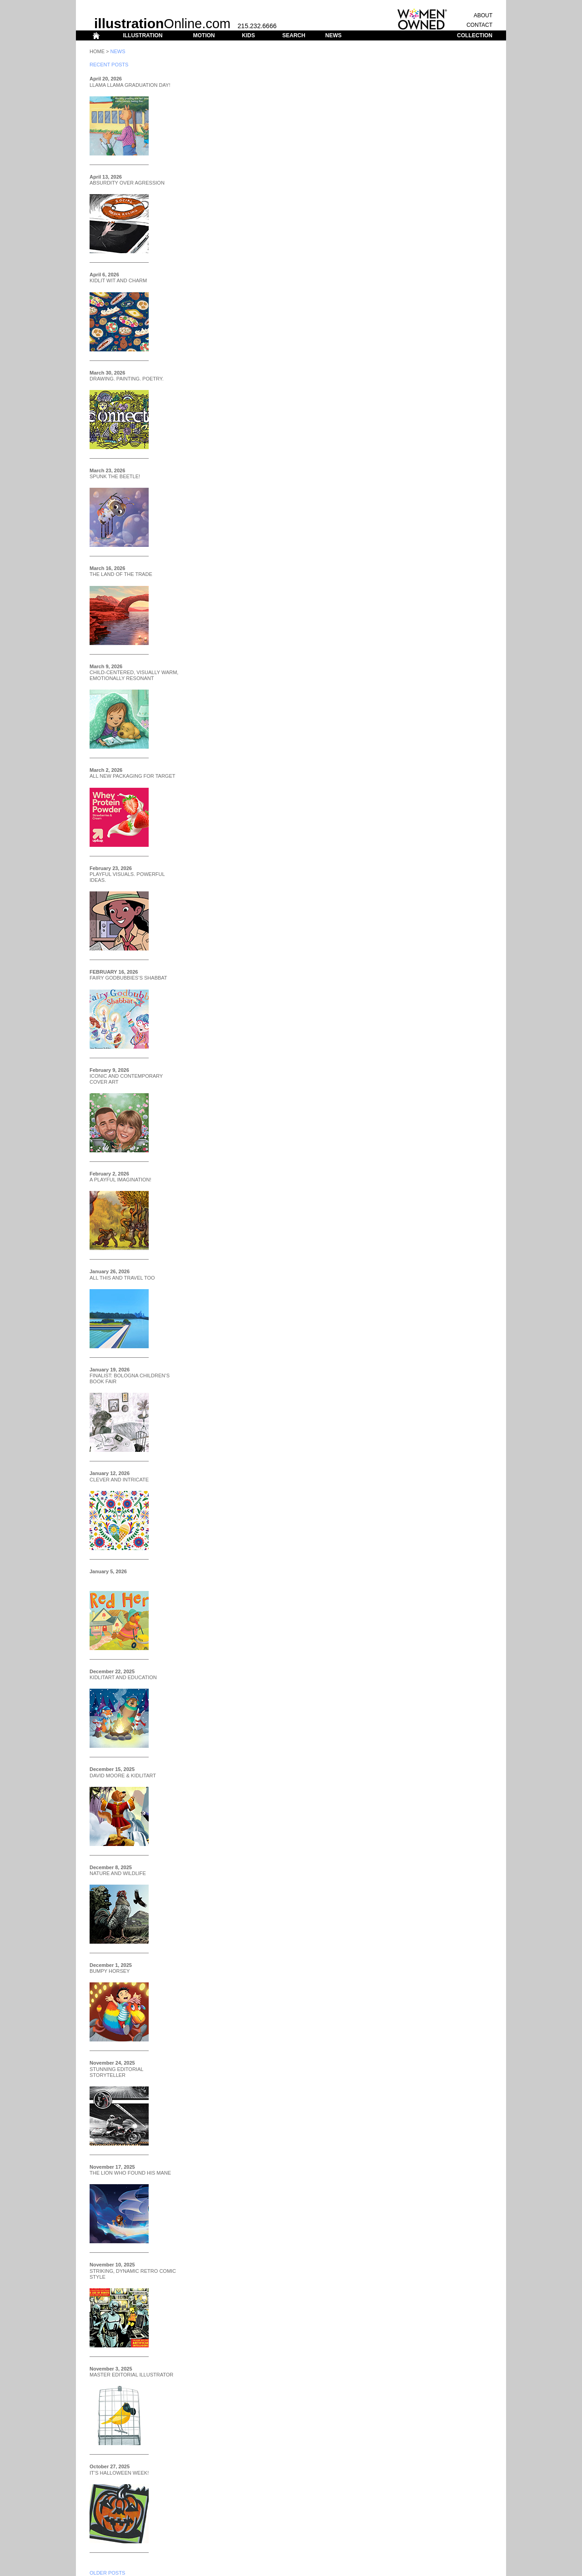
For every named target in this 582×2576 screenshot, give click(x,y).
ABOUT (483, 15)
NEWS (333, 35)
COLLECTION (474, 35)
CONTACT (479, 25)
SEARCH (294, 35)
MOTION (204, 35)
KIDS (248, 35)
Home (97, 51)
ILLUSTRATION (142, 35)
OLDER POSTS (107, 2573)
